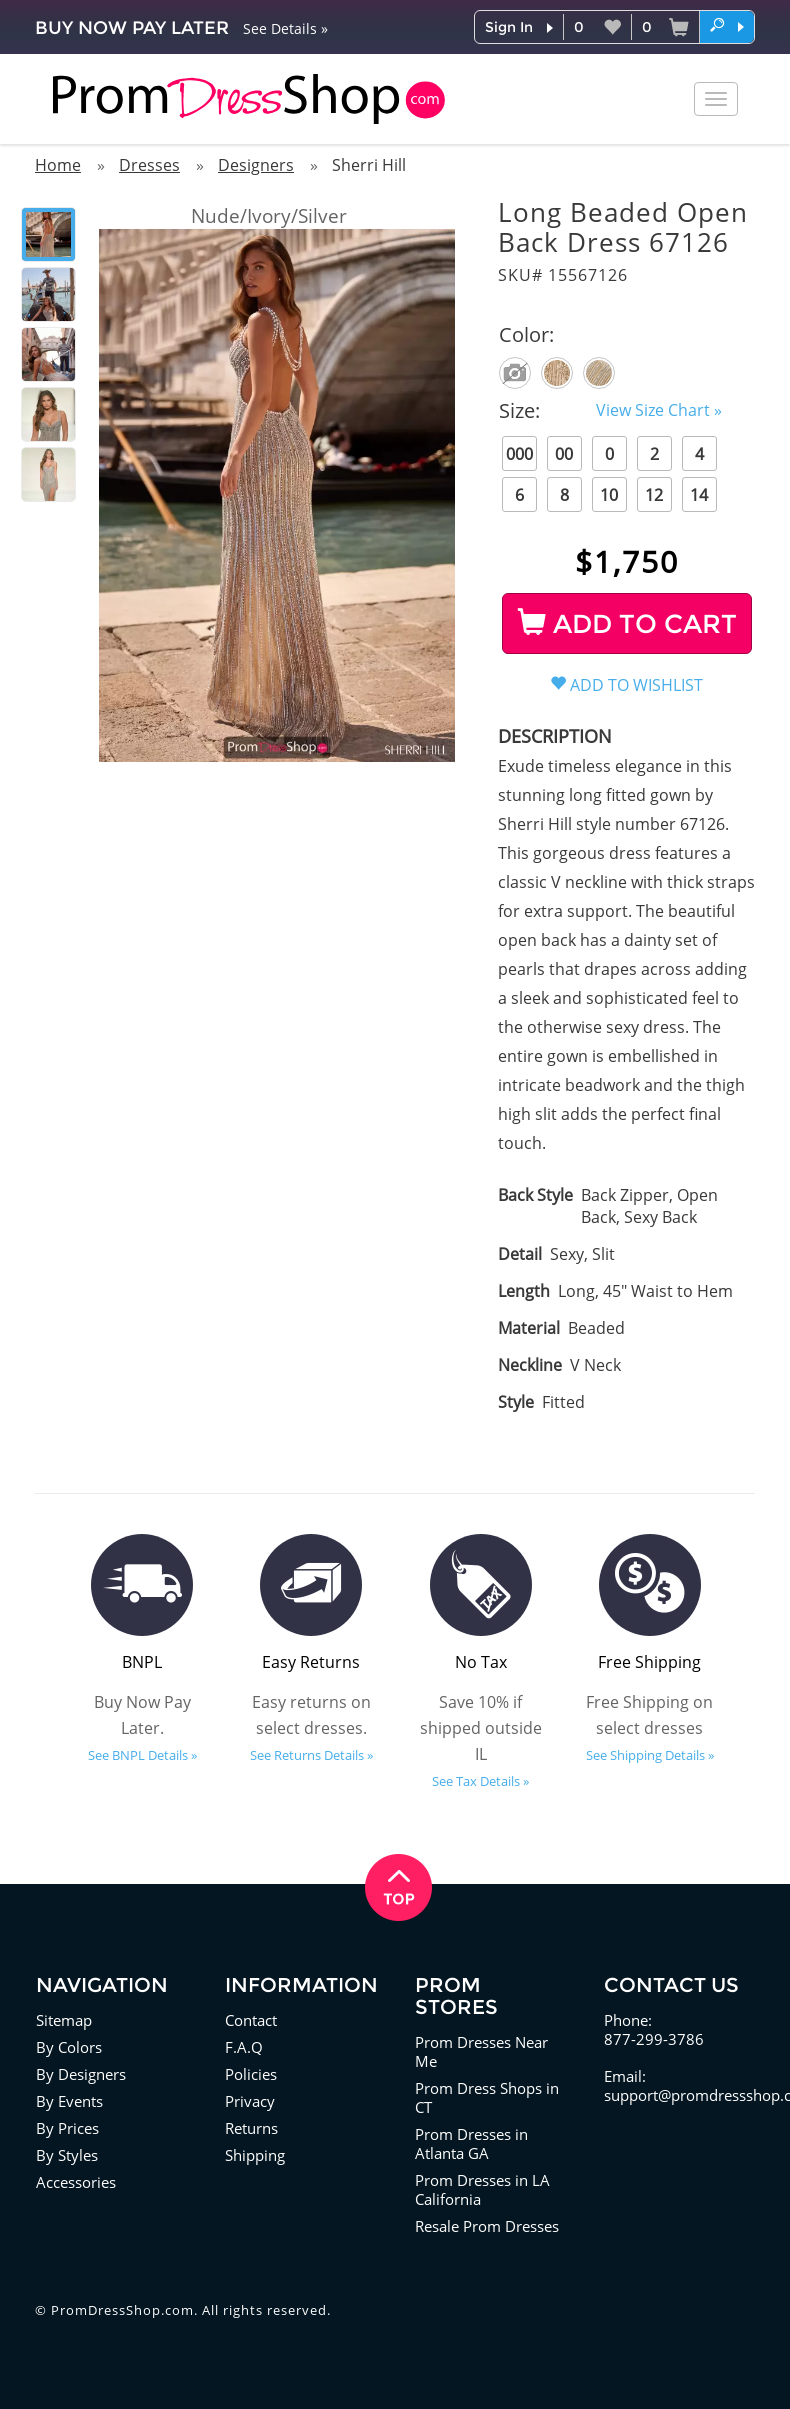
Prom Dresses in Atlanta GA (471, 2143)
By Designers (81, 2074)
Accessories (76, 2182)
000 (519, 454)
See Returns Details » (311, 1755)
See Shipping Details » (650, 1755)
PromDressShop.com (122, 2310)
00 (564, 454)
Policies (251, 2074)
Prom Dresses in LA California (482, 2189)
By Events (69, 2101)
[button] (727, 26)
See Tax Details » (480, 1781)
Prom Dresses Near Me (481, 2051)
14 (699, 495)
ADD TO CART (627, 624)
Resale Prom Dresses (487, 2226)
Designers (256, 165)
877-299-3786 (654, 2039)
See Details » (285, 28)
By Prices (67, 2128)
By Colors (69, 2047)
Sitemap (64, 2020)
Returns (251, 2128)
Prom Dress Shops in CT (487, 2097)
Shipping (255, 2155)
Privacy (250, 2101)
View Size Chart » (659, 410)
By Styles (67, 2155)
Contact (251, 2020)
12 (654, 495)
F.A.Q (244, 2047)
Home (58, 165)
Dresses (149, 165)
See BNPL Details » (142, 1755)
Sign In (509, 27)
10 (609, 495)
